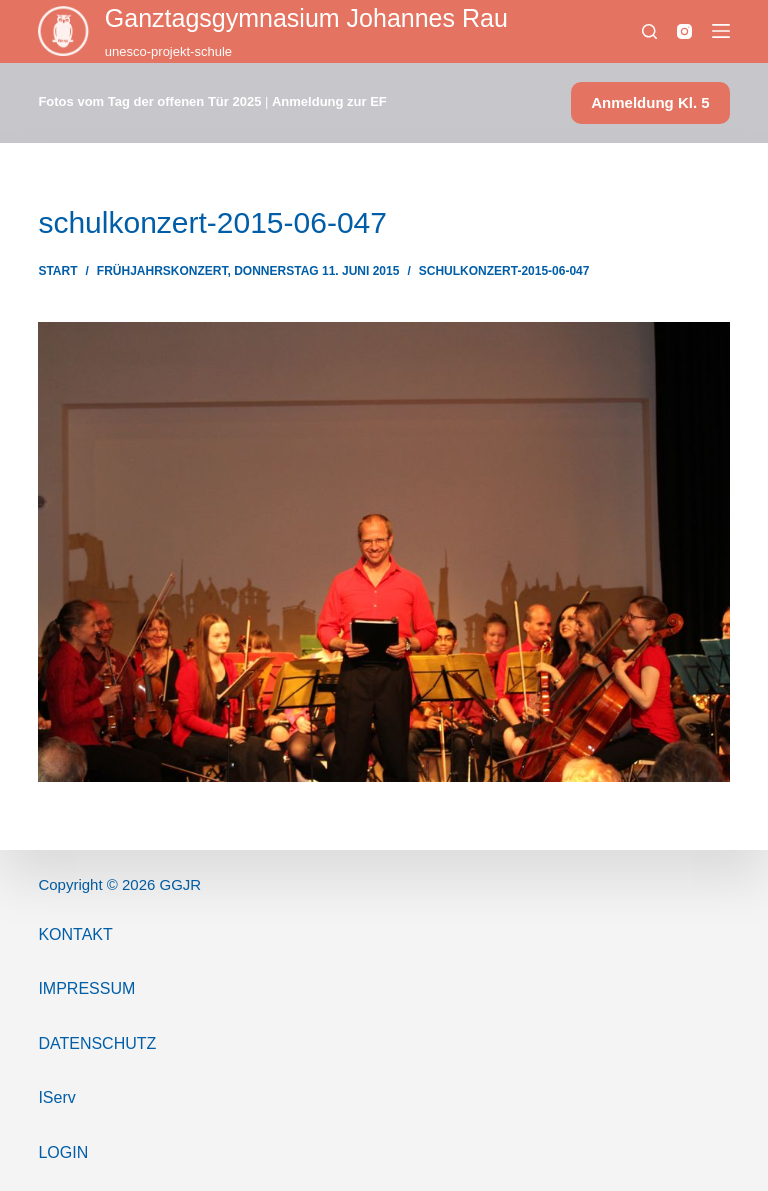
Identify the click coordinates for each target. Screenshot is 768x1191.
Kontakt (75, 934)
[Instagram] (684, 31)
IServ (56, 1097)
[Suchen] (649, 31)
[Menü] (721, 31)
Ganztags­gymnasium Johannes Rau (306, 18)
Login (63, 1152)
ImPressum (86, 988)
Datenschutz (97, 1043)
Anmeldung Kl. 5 (650, 102)
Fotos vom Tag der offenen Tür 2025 (149, 101)
